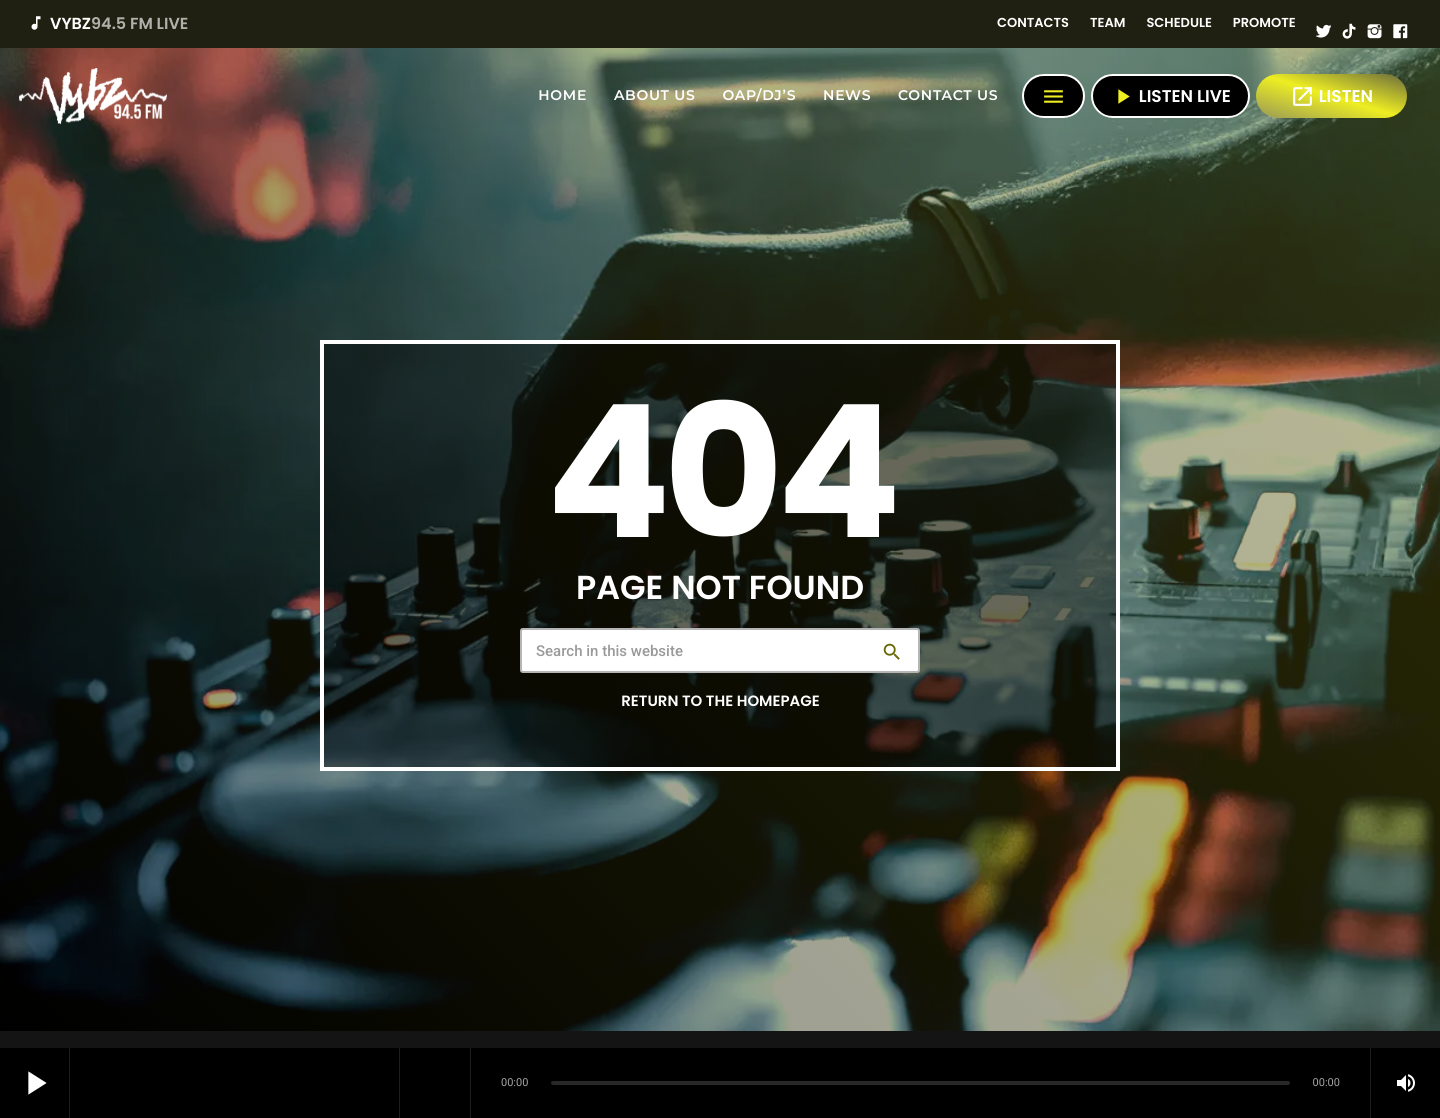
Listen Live (1170, 96)
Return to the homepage (720, 701)
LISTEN (1331, 96)
